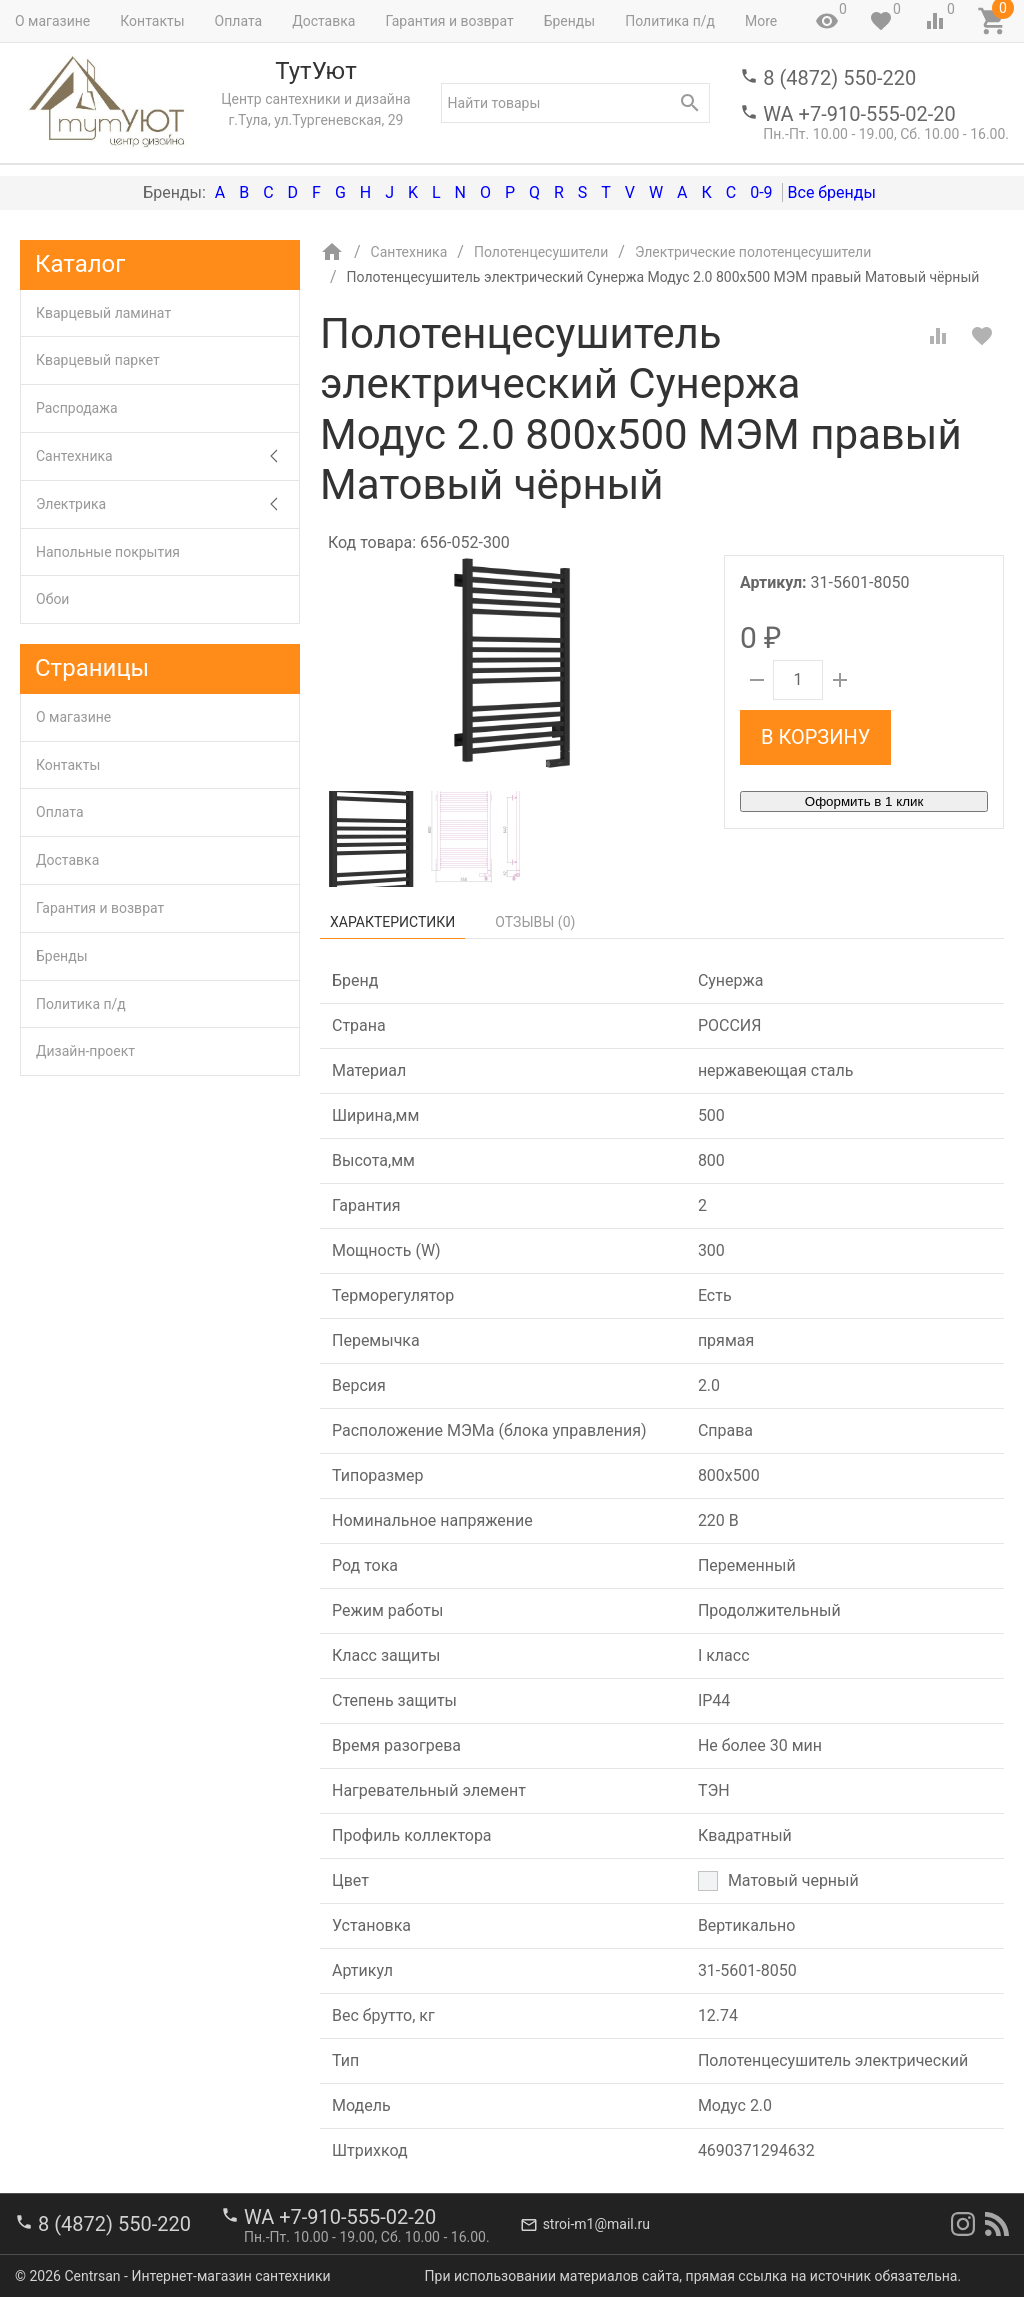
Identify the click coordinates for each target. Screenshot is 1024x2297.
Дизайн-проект (85, 1051)
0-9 (761, 192)
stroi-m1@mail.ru (596, 2224)
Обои (52, 599)
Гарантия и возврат (449, 21)
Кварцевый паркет (98, 360)
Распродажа (77, 408)
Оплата (239, 21)
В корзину (815, 737)
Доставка (323, 21)
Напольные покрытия (108, 552)
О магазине (52, 21)
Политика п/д (670, 21)
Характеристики (392, 922)
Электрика (167, 504)
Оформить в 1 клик (864, 801)
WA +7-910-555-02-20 (859, 114)
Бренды (570, 21)
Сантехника (167, 456)
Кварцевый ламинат (103, 313)
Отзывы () (535, 922)
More (761, 21)
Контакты (152, 21)
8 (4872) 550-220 (839, 78)
